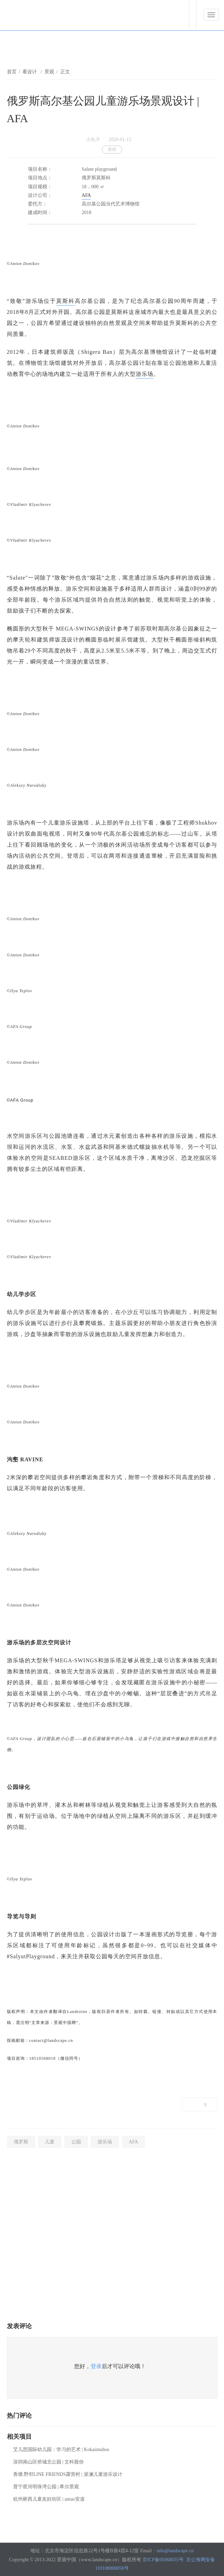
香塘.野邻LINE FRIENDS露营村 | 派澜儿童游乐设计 (67, 2474)
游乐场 (144, 374)
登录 (96, 2366)
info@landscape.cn (174, 2550)
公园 (76, 2141)
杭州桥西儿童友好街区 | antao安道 (49, 2499)
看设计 (30, 71)
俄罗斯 (21, 2141)
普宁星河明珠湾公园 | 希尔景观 (46, 2486)
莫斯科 (65, 301)
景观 (49, 71)
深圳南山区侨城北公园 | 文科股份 (48, 2461)
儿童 (49, 2141)
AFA (86, 195)
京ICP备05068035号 (163, 2559)
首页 (12, 71)
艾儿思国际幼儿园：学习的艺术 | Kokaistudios (61, 2449)
